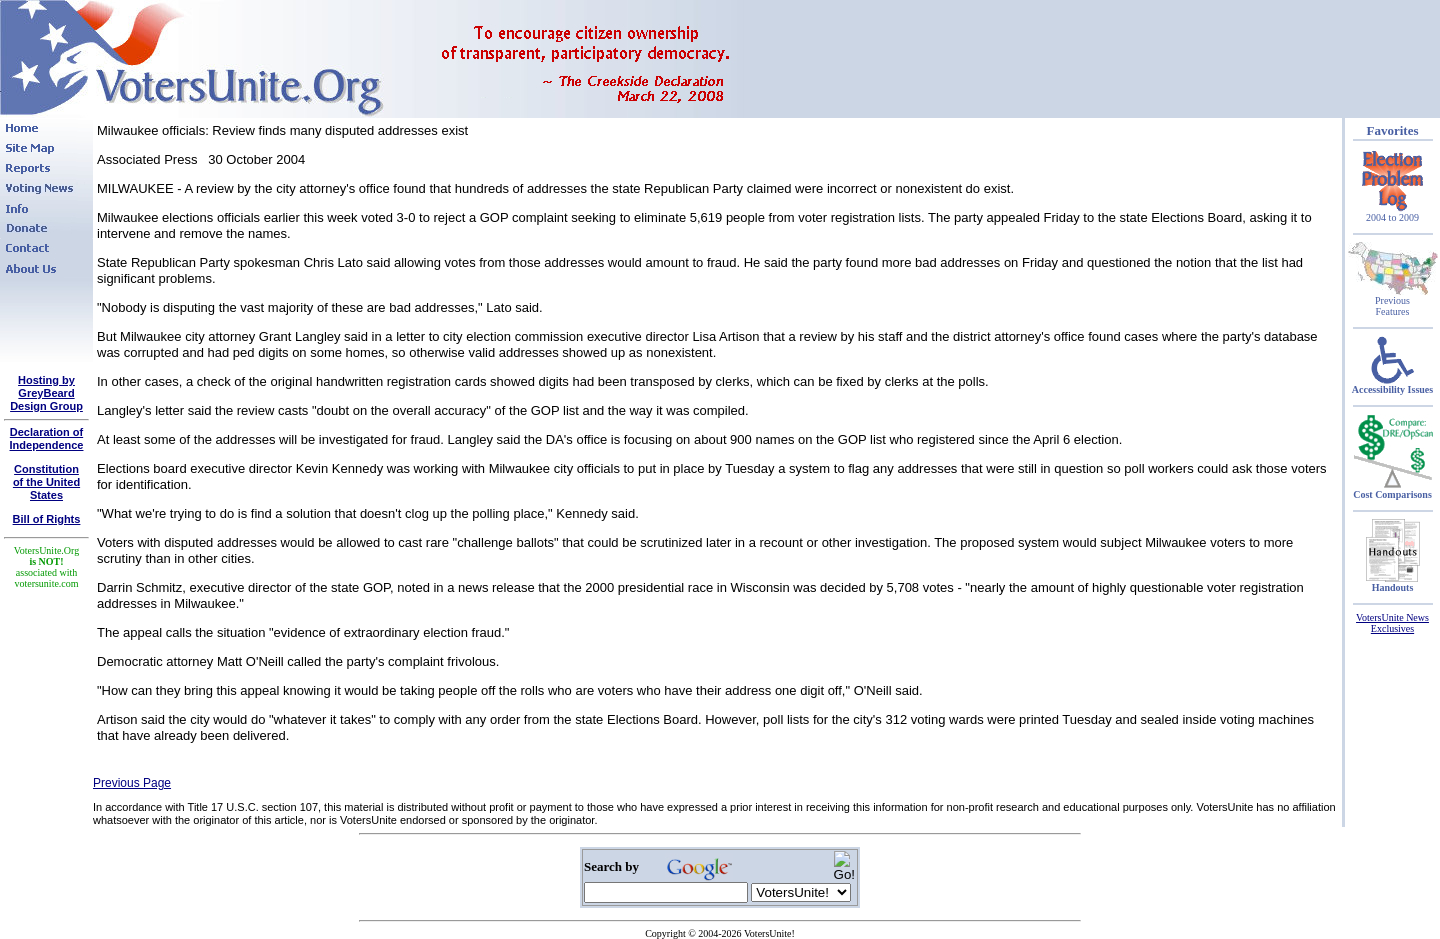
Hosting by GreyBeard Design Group (46, 393)
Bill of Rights (47, 519)
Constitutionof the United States (46, 482)
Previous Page (132, 783)
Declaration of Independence (47, 438)
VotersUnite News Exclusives (1392, 623)
